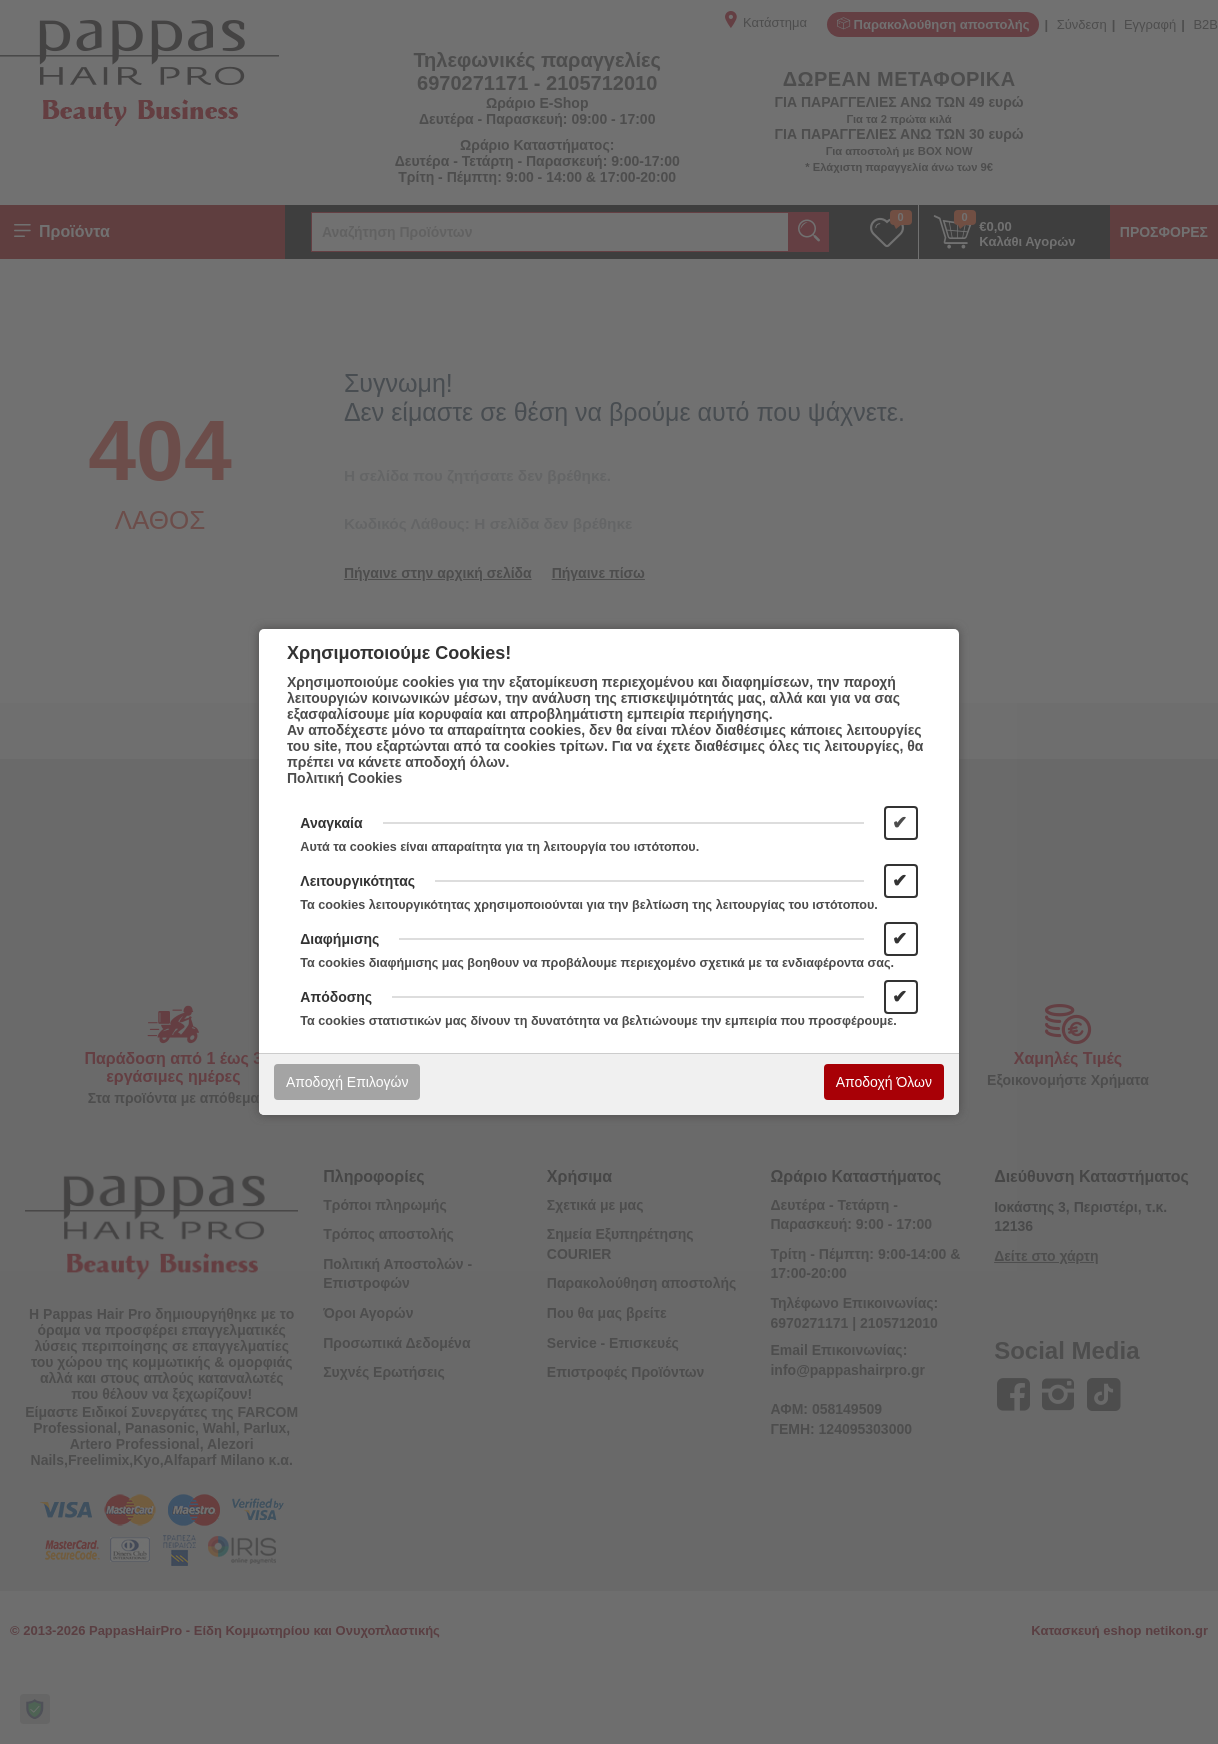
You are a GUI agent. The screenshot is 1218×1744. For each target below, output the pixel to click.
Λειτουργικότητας (357, 881)
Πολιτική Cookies (344, 778)
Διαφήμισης (339, 939)
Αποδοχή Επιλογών (347, 1082)
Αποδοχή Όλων (884, 1082)
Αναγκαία (331, 823)
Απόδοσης (336, 997)
